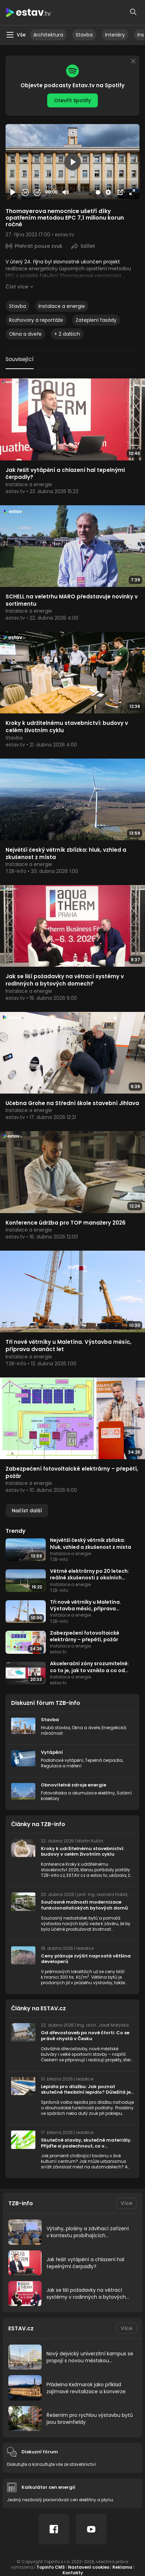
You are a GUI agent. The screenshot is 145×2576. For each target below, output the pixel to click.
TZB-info (20, 2203)
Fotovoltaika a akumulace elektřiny (78, 1793)
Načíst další (27, 1510)
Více (126, 2203)
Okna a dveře (25, 333)
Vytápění (52, 1752)
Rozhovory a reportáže (36, 320)
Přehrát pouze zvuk (38, 246)
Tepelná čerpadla (103, 1760)
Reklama (122, 2567)
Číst (17, 286)
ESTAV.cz (21, 2328)
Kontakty (72, 2573)
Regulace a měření (61, 1766)
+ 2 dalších (67, 333)
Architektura (48, 34)
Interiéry (115, 34)
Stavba (84, 34)
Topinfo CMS (50, 2567)
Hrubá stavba (55, 1728)
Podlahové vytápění (62, 1760)
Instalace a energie (62, 306)
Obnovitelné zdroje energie (73, 1785)
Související (20, 359)
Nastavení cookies (88, 2567)
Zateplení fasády (96, 320)
